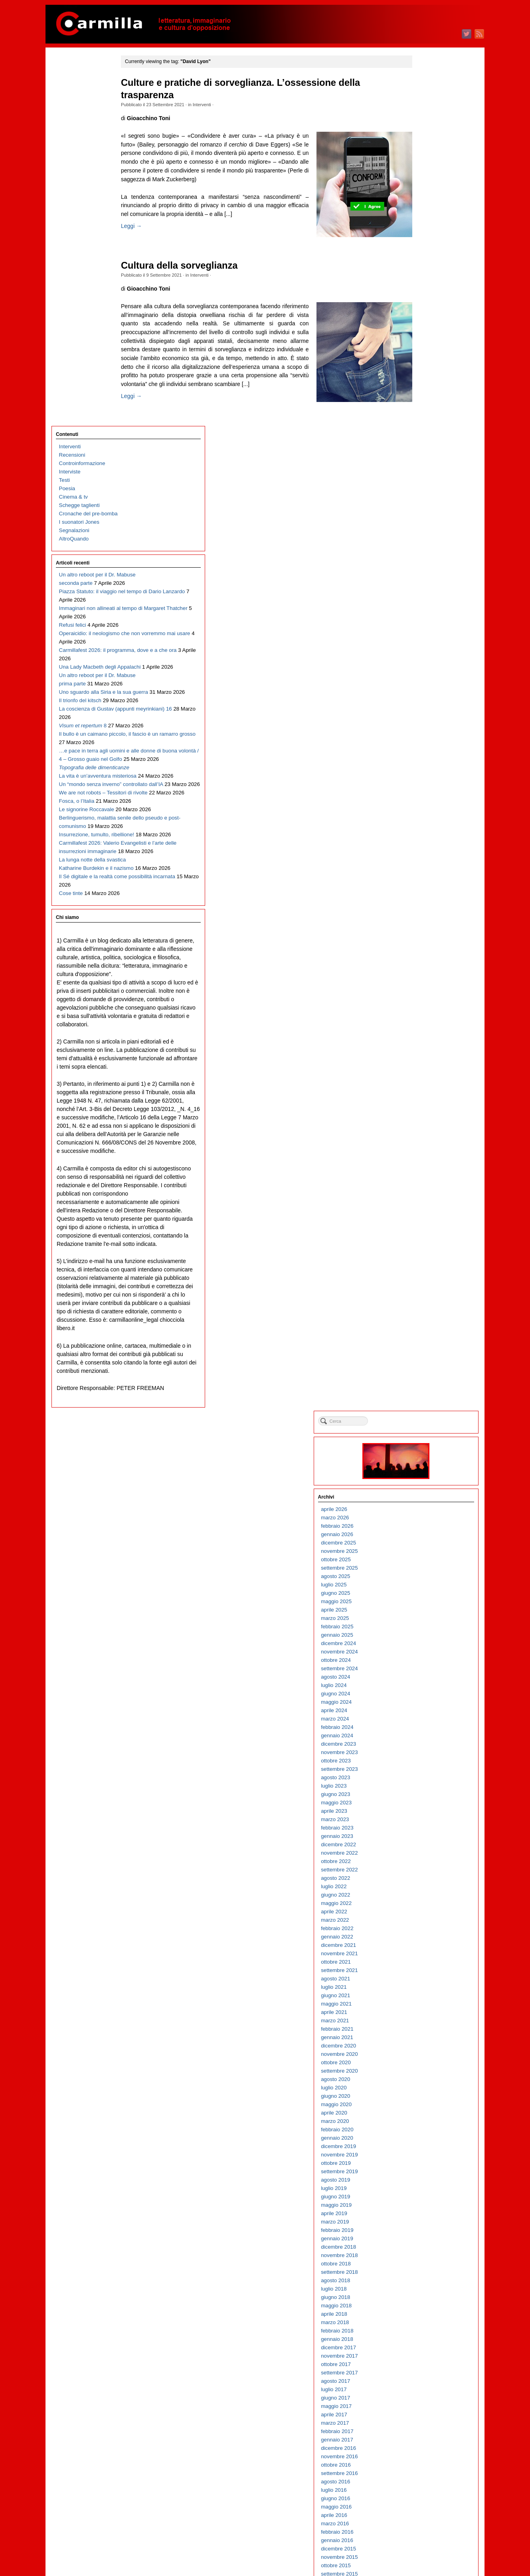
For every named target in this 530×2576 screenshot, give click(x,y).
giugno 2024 (422, 340)
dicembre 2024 (425, 290)
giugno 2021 (422, 642)
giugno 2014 (422, 1346)
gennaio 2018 (424, 985)
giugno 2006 (422, 2151)
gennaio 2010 (424, 1790)
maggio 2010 (423, 1757)
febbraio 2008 (424, 1983)
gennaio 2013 (424, 1488)
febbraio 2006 (424, 2184)
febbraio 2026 (424, 172)
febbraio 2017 (424, 1078)
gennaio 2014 (424, 1388)
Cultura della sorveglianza (195, 274)
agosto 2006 (422, 2134)
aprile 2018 (421, 960)
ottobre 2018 (423, 910)
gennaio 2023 (424, 482)
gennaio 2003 (424, 2494)
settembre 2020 (426, 717)
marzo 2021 (422, 667)
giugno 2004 (422, 2352)
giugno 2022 (422, 541)
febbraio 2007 (424, 2084)
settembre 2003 (426, 2427)
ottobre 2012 (423, 1514)
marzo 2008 (422, 1975)
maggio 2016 (423, 1153)
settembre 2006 (426, 2126)
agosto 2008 (422, 1933)
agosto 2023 (422, 424)
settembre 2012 (426, 1522)
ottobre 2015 (423, 1212)
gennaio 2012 (424, 1589)
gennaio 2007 (424, 2092)
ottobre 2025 (423, 206)
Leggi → (147, 243)
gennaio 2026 (424, 181)
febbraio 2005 (424, 2285)
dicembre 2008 (425, 1899)
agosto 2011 (422, 1631)
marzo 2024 (422, 365)
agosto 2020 (422, 726)
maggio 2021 (423, 650)
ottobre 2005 (423, 2218)
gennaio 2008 (424, 1991)
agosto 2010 (422, 1731)
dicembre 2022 (425, 491)
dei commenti (430, 2547)
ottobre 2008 (423, 1916)
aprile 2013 (421, 1463)
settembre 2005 (426, 2226)
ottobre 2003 (423, 2419)
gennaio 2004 (424, 2394)
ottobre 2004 (423, 2318)
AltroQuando (74, 170)
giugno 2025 (422, 239)
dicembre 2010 (425, 1698)
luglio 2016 (421, 1136)
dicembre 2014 (425, 1296)
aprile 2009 (421, 1866)
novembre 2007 (426, 2008)
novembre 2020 (426, 700)
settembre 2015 (426, 1220)
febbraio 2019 (424, 876)
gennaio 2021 (424, 684)
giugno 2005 (422, 2251)
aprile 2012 (421, 1564)
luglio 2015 (421, 1237)
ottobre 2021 (423, 608)
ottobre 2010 (423, 1715)
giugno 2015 (422, 1245)
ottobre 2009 (423, 1815)
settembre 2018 (426, 918)
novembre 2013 (426, 1405)
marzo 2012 (422, 1572)
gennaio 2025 (424, 281)
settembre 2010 (426, 1723)
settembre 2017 (426, 1019)
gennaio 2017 (424, 1086)
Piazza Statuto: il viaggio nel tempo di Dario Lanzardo (88, 248)
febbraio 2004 (424, 2385)
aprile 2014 (421, 1363)
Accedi (416, 2531)
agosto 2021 (422, 625)
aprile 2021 (421, 658)
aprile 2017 (421, 1061)
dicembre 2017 (425, 994)
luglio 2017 (421, 1036)
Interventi (218, 104)
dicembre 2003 (425, 2402)
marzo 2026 (422, 164)
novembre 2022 (426, 499)
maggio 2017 (423, 1052)
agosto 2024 (422, 323)
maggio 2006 (423, 2159)
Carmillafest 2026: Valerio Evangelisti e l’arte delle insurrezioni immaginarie (89, 709)
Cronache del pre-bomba (88, 145)
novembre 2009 (426, 1807)
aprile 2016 (421, 1161)
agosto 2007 (422, 2033)
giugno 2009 (422, 1849)
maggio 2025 (423, 248)
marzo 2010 (422, 1773)
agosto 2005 (422, 2234)
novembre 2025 (426, 197)
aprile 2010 (421, 1765)
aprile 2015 (421, 1262)
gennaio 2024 (424, 382)
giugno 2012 (422, 1547)
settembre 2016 (426, 1120)
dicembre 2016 (425, 1094)
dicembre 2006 (425, 2100)
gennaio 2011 (424, 1690)
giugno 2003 (422, 2452)
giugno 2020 (422, 742)
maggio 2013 (423, 1455)
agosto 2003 (422, 2436)
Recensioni (72, 86)
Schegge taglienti (79, 136)
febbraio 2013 (424, 1480)
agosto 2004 (422, 2335)
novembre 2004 (426, 2310)
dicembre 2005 (425, 2201)
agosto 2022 (422, 524)
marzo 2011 (422, 1673)
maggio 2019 (423, 851)
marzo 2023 (422, 466)
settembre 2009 (426, 1824)
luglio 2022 (421, 533)
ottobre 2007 (423, 2017)
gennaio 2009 (424, 1891)
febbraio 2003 (424, 2486)
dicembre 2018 (425, 893)
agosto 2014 (422, 1329)
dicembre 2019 (425, 793)
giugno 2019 (422, 843)
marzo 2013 (422, 1472)
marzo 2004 (422, 2377)
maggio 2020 (423, 751)
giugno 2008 (422, 1949)
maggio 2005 (423, 2260)
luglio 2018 (421, 935)
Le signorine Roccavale (86, 642)
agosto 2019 (422, 826)
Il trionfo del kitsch (80, 407)
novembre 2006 (426, 2109)
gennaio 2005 (424, 2293)
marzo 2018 (422, 969)
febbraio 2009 (424, 1882)
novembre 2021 (426, 600)
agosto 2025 (422, 223)
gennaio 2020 (424, 784)
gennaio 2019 (424, 885)
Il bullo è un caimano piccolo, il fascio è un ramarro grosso (83, 474)
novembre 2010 (426, 1706)
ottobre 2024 (423, 306)
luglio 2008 (421, 1941)
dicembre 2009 (425, 1799)
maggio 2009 (423, 1857)
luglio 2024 (421, 332)
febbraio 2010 (424, 1782)
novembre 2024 (426, 298)
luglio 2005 (421, 2243)
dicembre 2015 (425, 1195)
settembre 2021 (426, 617)
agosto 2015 (422, 1229)
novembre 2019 (426, 801)
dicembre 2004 (425, 2302)
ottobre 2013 (423, 1413)
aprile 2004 (421, 2369)
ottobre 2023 (423, 407)
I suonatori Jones (79, 153)
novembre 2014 (426, 1304)
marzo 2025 (422, 264)
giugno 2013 (422, 1446)
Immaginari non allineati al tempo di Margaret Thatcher (90, 273)
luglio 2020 (421, 734)
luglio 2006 (421, 2142)
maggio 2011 (423, 1656)
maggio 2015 (423, 1254)
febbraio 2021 (424, 675)
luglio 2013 (421, 1438)
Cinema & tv (73, 128)
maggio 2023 (423, 449)
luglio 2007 (421, 2042)
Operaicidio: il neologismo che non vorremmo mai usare (89, 306)
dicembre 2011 (425, 1597)
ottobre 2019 (423, 809)
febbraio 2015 (424, 1279)
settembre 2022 (426, 516)
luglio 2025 (421, 231)
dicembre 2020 (425, 692)
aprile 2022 (421, 558)
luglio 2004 (421, 2343)
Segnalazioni (74, 161)
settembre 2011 (426, 1623)
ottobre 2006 (423, 2117)
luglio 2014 (421, 1337)
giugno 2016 (422, 1145)
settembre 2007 (426, 2025)
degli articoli (428, 2539)
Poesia (67, 120)
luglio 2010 (421, 1740)
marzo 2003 (422, 2478)
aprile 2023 (421, 457)
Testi (64, 111)
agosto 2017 (422, 1027)
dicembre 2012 (425, 1497)
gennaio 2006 (424, 2193)
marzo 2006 (422, 2176)
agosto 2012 (422, 1530)
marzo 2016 (422, 1170)
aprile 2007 (421, 2067)
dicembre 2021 (425, 591)
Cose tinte (71, 793)
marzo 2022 (422, 566)
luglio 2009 (421, 1840)
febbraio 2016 (424, 1178)
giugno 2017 (422, 1044)
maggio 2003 (423, 2461)
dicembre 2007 (425, 2000)
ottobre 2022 (423, 508)
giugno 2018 (422, 943)
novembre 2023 (426, 399)
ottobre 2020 (423, 709)
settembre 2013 (426, 1421)
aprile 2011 (421, 1664)
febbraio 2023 (424, 474)
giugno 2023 (422, 441)
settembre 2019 (426, 818)
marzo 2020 (422, 767)
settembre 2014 (426, 1321)
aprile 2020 (421, 759)
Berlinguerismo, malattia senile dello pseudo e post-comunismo (90, 667)
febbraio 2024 (424, 373)
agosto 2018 (422, 927)
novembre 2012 (426, 1505)
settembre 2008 (426, 1924)
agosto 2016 (422, 1128)
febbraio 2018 (424, 977)
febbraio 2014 (424, 1379)
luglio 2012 (421, 1539)
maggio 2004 (423, 2360)
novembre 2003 (426, 2411)
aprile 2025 (421, 256)
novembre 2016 (426, 1103)
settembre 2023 (426, 415)
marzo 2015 (422, 1270)
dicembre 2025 (425, 189)
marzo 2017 (422, 1069)
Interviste (70, 103)
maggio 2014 (423, 1354)
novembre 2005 (426, 2209)
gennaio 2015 (424, 1287)
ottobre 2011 (423, 1614)
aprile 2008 (421, 1966)
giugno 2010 (422, 1748)
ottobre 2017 (423, 1011)
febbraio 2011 (424, 1681)
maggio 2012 (423, 1555)
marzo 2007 (422, 2075)
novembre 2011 (426, 1606)
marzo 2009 (422, 1874)
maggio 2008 (423, 1958)
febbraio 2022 (424, 575)
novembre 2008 (426, 1908)
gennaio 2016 (424, 1187)
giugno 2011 (422, 1648)
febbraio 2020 (424, 776)
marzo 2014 (422, 1371)
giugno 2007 (422, 2050)
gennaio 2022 (424, 583)
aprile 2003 (421, 2469)
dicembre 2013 (425, 1396)
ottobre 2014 (423, 1312)
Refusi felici (72, 290)
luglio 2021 (421, 633)
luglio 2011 (421, 1639)
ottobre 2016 (423, 1111)
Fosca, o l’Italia (77, 625)
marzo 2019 (422, 868)
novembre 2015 (426, 1203)
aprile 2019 (421, 860)
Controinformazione (82, 94)
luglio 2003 (421, 2444)
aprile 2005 (421, 2268)
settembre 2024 (426, 315)
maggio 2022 (423, 549)
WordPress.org (425, 2556)
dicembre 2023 (425, 390)
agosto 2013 (422, 1430)
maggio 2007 (423, 2058)
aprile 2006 (421, 2167)
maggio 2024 (423, 348)
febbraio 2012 (424, 1581)
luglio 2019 (421, 835)
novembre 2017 (426, 1002)
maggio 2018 (423, 952)
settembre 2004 (426, 2327)
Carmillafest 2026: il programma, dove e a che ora (89, 332)
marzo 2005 (422, 2276)
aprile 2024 (421, 357)
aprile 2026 (421, 155)
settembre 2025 (426, 214)
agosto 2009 (422, 1832)
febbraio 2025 (424, 273)
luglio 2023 (421, 432)
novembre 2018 (426, 902)
